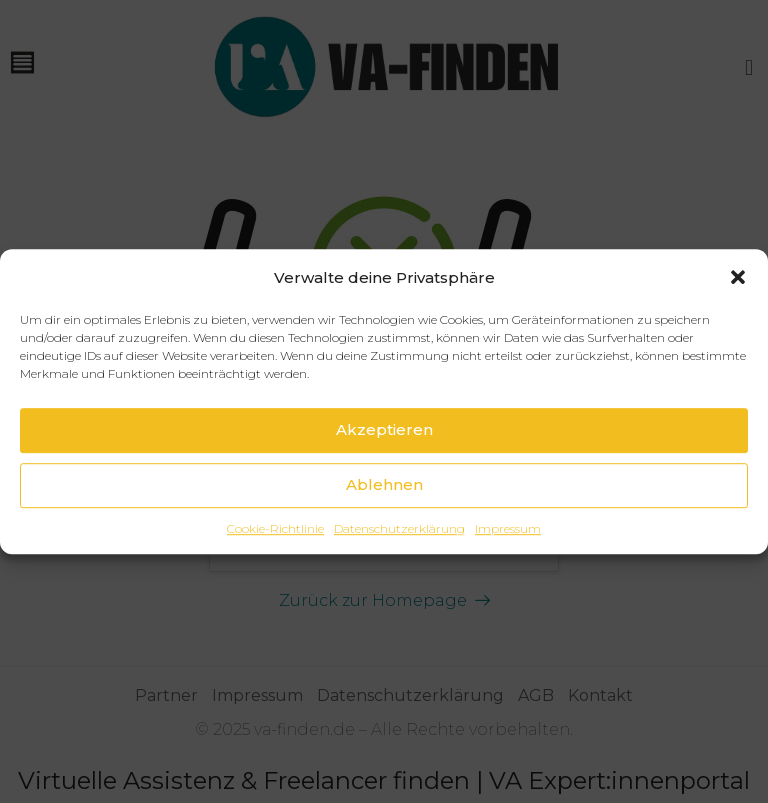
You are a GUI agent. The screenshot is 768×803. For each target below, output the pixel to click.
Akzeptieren (384, 429)
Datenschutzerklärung (399, 528)
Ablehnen (384, 484)
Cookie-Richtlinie (275, 528)
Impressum (508, 528)
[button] (738, 277)
